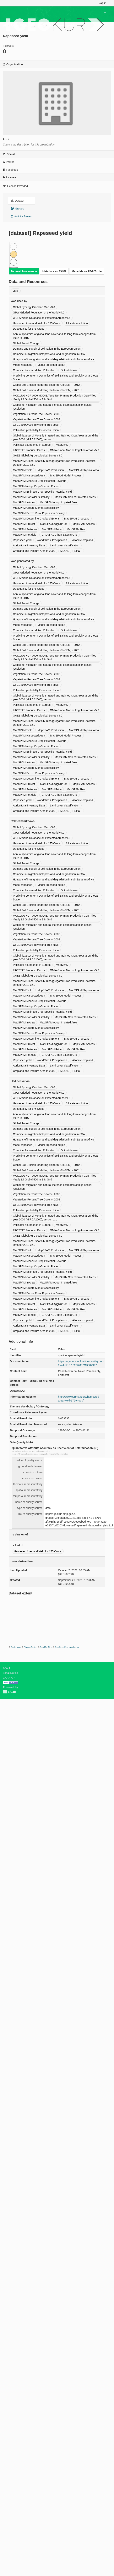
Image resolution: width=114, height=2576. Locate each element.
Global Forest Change (26, 343)
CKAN (9, 1692)
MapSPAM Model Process (65, 475)
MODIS (64, 550)
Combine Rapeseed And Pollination (34, 370)
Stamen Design (30, 1647)
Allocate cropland (82, 540)
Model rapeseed (22, 364)
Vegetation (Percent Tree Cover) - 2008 (36, 414)
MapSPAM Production (50, 470)
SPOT (78, 550)
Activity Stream (21, 216)
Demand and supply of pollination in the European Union (46, 348)
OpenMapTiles (46, 1647)
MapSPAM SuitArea (25, 529)
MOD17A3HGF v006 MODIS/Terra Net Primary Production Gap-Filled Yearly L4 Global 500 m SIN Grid (54, 397)
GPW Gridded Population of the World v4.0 (38, 312)
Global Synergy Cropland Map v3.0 (34, 307)
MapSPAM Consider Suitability (31, 497)
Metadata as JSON (54, 271)
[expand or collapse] (105, 13)
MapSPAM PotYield (24, 534)
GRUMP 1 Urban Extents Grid (59, 534)
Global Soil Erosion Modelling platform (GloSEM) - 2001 (46, 390)
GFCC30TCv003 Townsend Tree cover (36, 424)
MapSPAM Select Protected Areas (75, 497)
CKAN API (9, 1677)
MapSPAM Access (84, 523)
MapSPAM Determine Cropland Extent (36, 518)
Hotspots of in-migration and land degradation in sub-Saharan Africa (53, 359)
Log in (102, 3)
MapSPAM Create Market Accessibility (36, 507)
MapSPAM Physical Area (84, 470)
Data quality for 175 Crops (28, 328)
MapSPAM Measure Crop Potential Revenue (39, 480)
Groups (17, 208)
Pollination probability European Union (36, 430)
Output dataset (69, 370)
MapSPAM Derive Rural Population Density (39, 513)
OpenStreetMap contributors (67, 1647)
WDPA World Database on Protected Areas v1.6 (41, 317)
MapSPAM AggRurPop (53, 523)
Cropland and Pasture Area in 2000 (34, 550)
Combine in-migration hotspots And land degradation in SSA (49, 354)
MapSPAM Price (52, 529)
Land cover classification (64, 545)
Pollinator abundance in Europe (32, 444)
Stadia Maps (16, 1647)
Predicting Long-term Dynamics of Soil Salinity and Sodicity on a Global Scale (55, 377)
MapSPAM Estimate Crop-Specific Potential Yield (42, 491)
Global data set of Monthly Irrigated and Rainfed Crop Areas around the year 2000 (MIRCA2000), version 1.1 (55, 437)
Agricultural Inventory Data (29, 545)
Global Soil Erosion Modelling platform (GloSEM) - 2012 (46, 384)
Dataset (17, 200)
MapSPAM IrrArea (24, 502)
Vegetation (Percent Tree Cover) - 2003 (36, 419)
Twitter (8, 161)
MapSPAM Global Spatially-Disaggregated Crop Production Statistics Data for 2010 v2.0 (54, 462)
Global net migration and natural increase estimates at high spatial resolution (52, 406)
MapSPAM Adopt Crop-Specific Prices (35, 486)
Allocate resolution (77, 323)
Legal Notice (10, 1672)
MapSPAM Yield (22, 470)
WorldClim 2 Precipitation (52, 540)
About (6, 1668)
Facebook (10, 169)
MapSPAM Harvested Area (29, 475)
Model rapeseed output (51, 364)
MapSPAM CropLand (77, 518)
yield (16, 290)
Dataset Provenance (24, 271)
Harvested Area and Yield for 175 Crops (37, 323)
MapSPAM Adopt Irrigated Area (58, 502)
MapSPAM (62, 444)
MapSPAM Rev (76, 529)
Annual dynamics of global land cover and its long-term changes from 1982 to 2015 (54, 335)
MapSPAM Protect (24, 523)
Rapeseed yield (22, 540)
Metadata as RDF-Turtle (87, 271)
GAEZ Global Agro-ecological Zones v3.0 (37, 455)
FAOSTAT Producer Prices (29, 450)
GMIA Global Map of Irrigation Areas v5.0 (74, 450)
